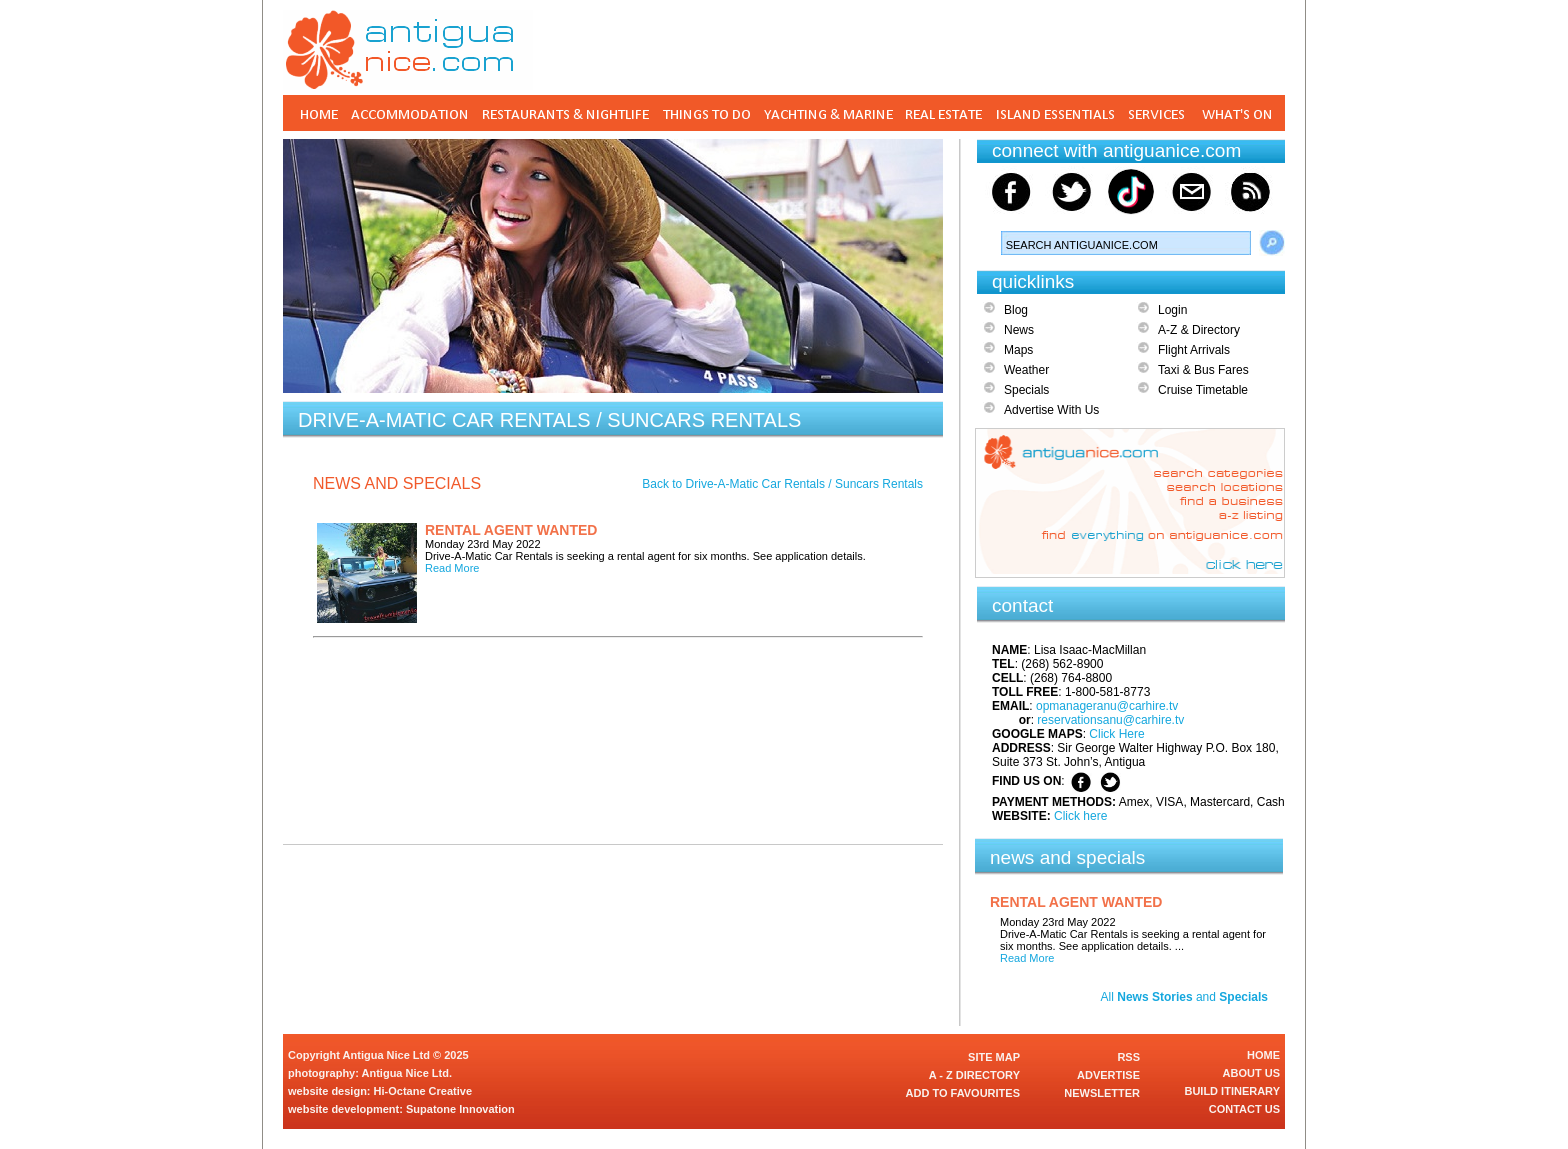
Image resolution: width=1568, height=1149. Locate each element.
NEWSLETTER (1102, 1093)
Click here (1080, 816)
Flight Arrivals (1194, 350)
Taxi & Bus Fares (1203, 370)
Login (1172, 310)
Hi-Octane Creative (423, 1091)
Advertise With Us (1051, 410)
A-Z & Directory (1199, 330)
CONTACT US (1244, 1109)
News (1019, 330)
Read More (452, 568)
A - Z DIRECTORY (974, 1075)
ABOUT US (1251, 1073)
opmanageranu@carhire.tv (1107, 706)
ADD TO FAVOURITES (963, 1093)
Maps (1018, 350)
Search (1272, 243)
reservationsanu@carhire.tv (1110, 720)
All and (1184, 997)
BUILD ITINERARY (1232, 1091)
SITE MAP (994, 1057)
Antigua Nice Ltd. (407, 1073)
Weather (1026, 370)
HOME (1263, 1055)
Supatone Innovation (460, 1109)
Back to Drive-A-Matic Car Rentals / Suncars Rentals (782, 484)
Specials (1026, 390)
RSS (1128, 1057)
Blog (1016, 310)
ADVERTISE (1108, 1075)
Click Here (1116, 734)
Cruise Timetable (1203, 390)
